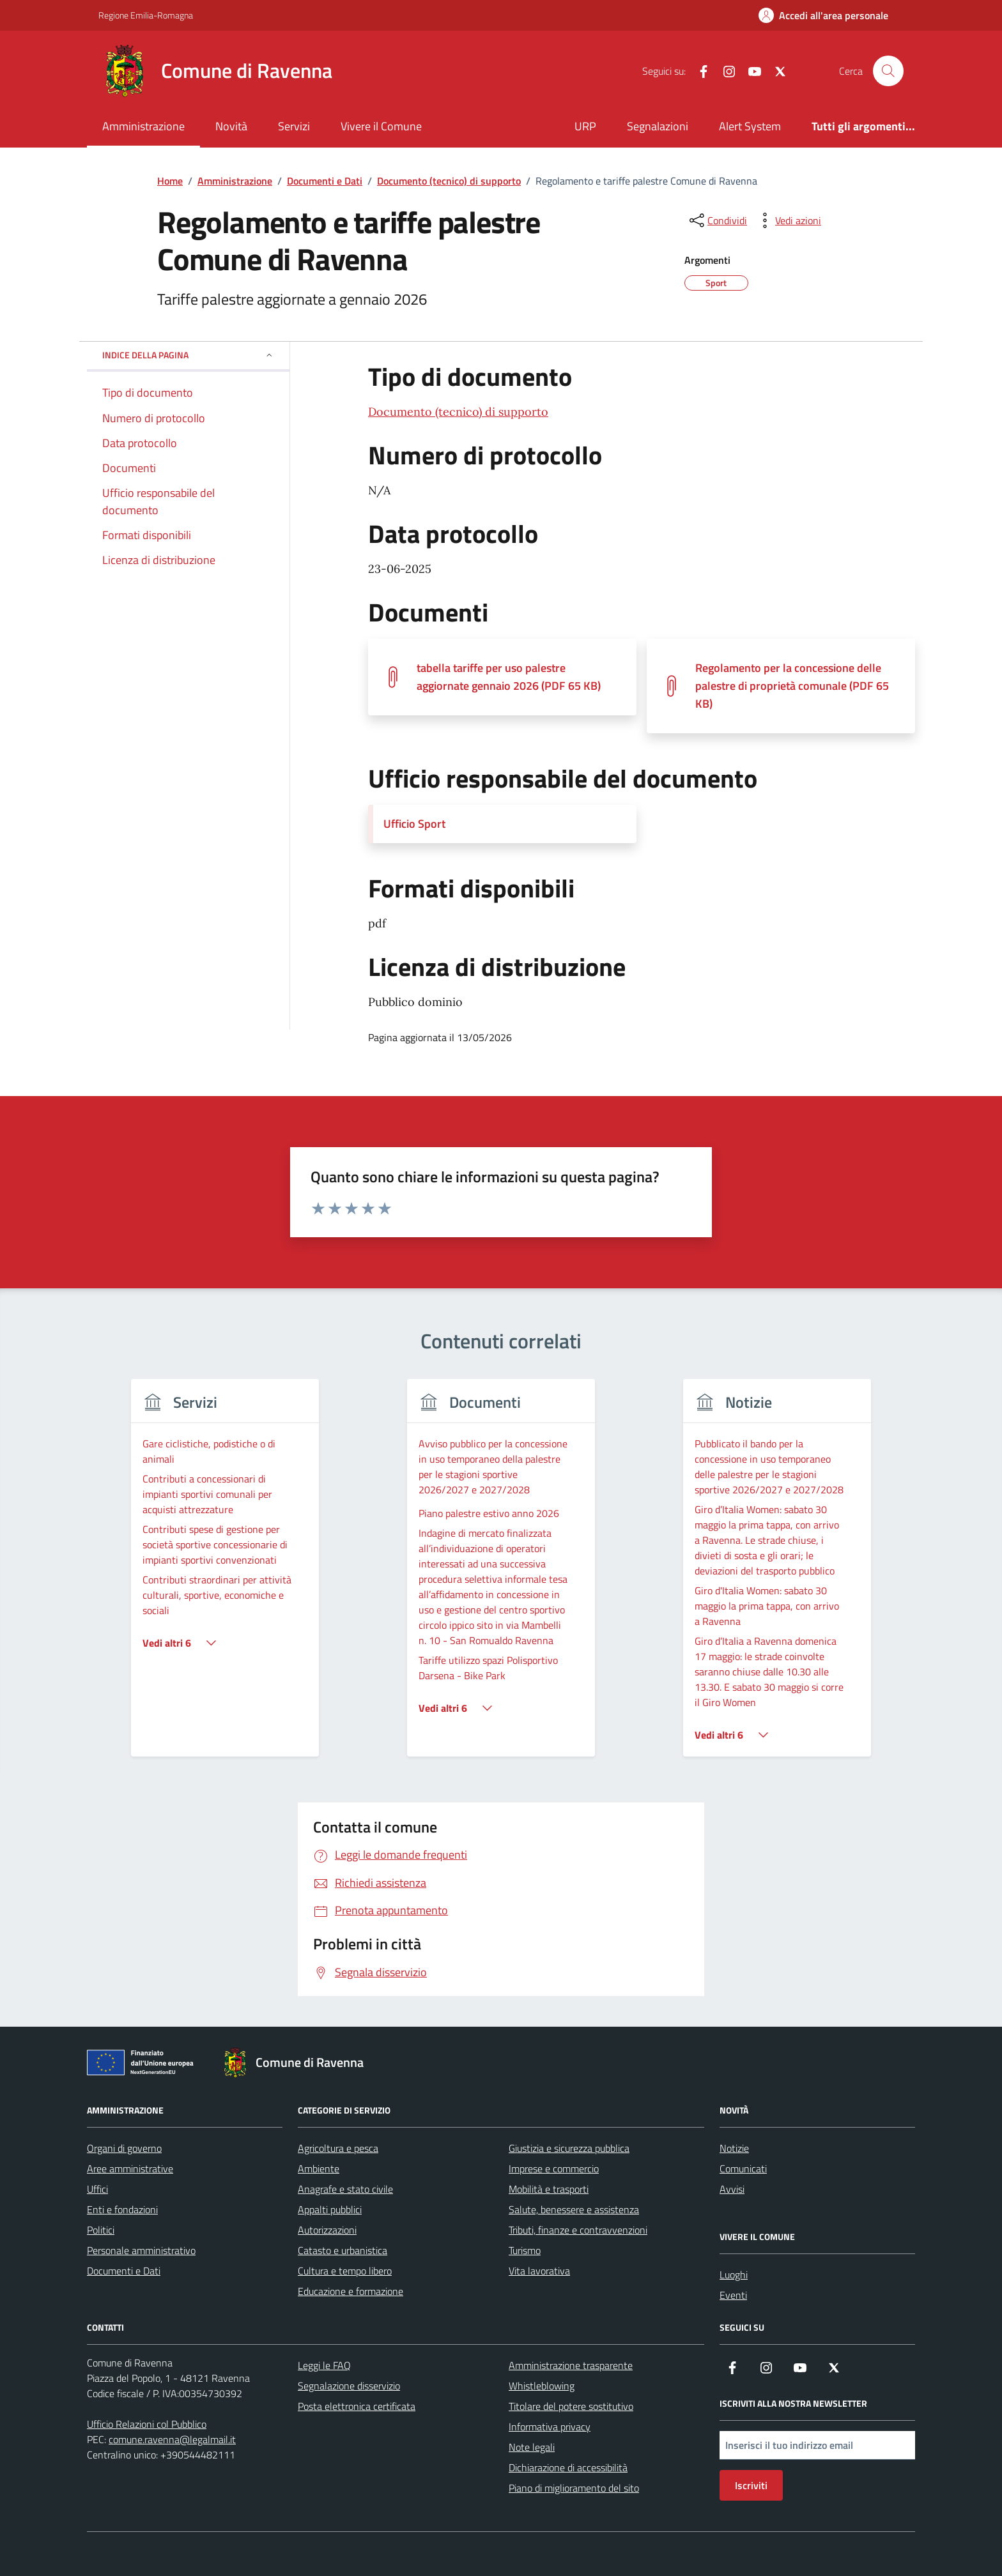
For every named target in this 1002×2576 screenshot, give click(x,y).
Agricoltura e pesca (338, 2148)
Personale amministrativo (141, 2250)
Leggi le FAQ (324, 2365)
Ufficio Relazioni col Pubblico (146, 2424)
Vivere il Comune (381, 126)
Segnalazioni (657, 126)
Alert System (750, 126)
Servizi (294, 126)
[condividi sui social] (717, 220)
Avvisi (732, 2189)
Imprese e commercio (554, 2168)
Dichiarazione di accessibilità (568, 2467)
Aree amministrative (130, 2168)
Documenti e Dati (123, 2270)
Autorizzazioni (327, 2229)
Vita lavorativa (539, 2270)
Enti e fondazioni (122, 2209)
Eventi (733, 2295)
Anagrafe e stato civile (345, 2189)
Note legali (532, 2447)
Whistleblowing (541, 2385)
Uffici (97, 2189)
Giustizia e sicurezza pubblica (569, 2148)
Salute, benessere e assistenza (574, 2209)
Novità (231, 126)
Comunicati (743, 2168)
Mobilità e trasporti (549, 2189)
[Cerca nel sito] (888, 71)
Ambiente (318, 2168)
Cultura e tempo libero (345, 2270)
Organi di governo (124, 2148)
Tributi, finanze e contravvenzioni (578, 2229)
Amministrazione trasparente (571, 2365)
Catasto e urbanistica (342, 2250)
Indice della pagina (188, 355)
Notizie (734, 2148)
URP (585, 126)
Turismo (525, 2250)
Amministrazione (143, 126)
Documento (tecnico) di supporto (458, 411)
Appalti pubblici (330, 2209)
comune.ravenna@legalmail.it (172, 2439)
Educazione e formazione (350, 2291)
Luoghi (734, 2274)
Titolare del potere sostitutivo (571, 2406)
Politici (100, 2229)
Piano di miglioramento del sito (574, 2488)
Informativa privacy (549, 2426)
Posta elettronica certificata (356, 2406)
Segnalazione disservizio (349, 2385)
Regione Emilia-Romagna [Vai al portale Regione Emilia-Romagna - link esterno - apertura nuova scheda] (145, 15)
